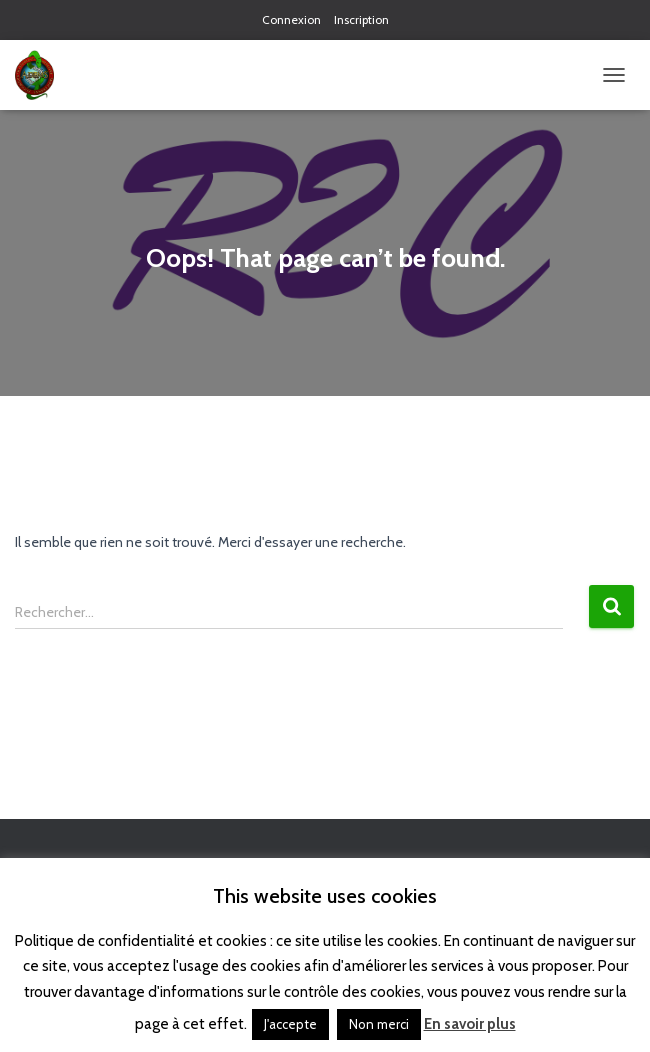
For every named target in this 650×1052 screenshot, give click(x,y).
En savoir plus (470, 1024)
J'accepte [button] (290, 1024)
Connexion (291, 19)
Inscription (361, 19)
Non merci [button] (379, 1024)
